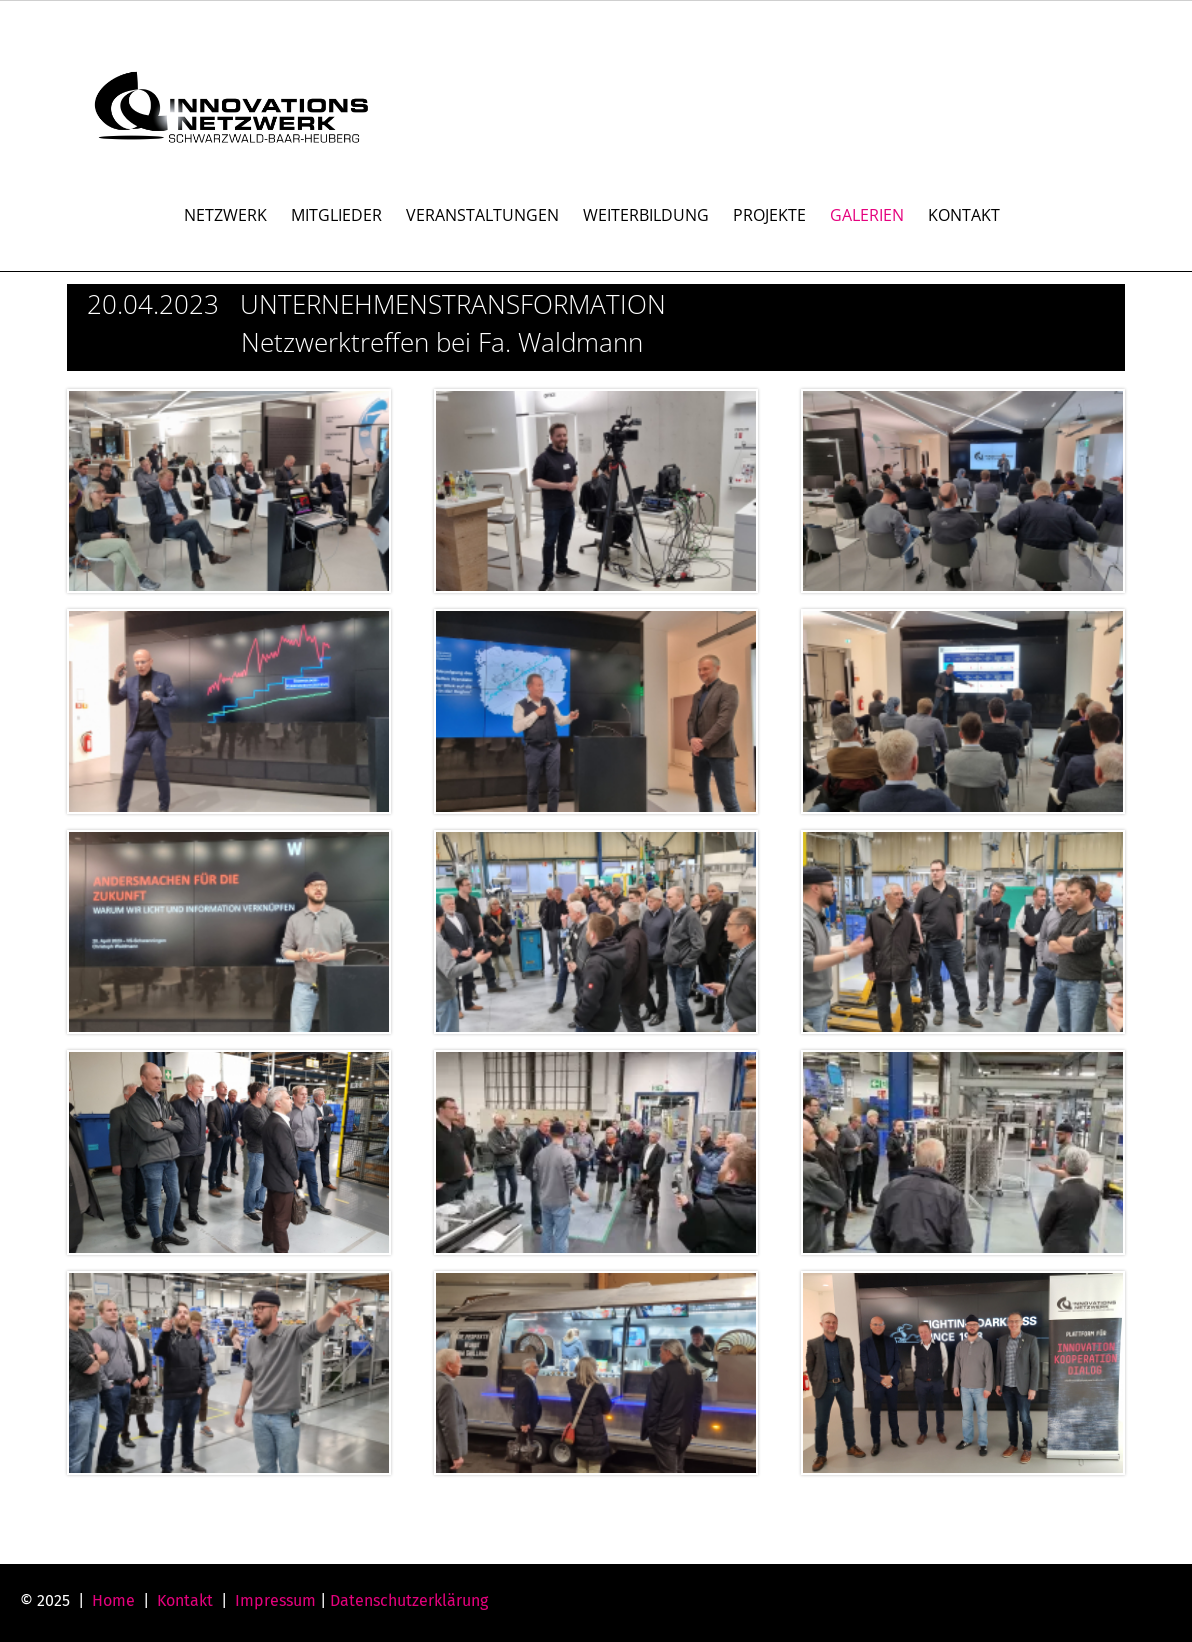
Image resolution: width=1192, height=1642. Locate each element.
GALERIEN (867, 215)
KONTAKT (964, 215)
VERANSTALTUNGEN (482, 215)
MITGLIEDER (336, 215)
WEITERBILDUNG (646, 215)
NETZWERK (225, 215)
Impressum (275, 1600)
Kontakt (185, 1600)
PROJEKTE (769, 215)
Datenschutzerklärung (409, 1600)
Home (113, 1600)
